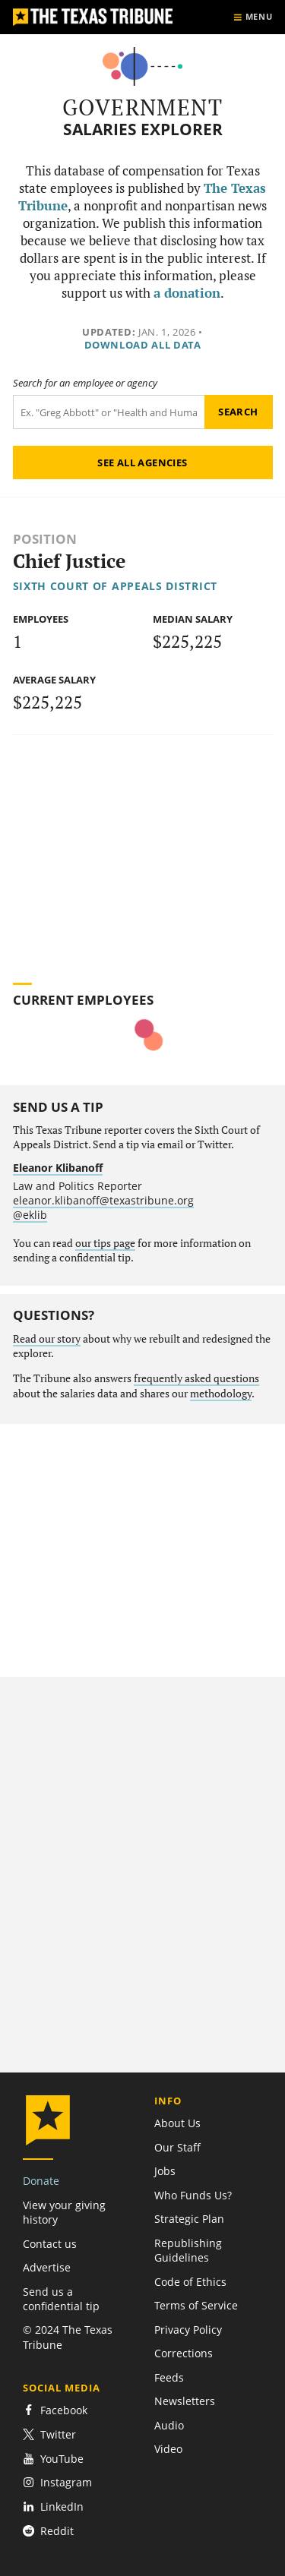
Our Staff (177, 2147)
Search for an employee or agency (85, 383)
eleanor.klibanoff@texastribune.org (103, 1200)
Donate (41, 2181)
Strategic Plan (189, 2218)
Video (168, 2449)
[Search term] (108, 412)
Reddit (48, 2531)
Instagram (57, 2482)
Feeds (169, 2377)
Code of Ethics (190, 2282)
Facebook (55, 2410)
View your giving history (64, 2212)
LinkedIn (53, 2506)
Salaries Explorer (143, 129)
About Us (177, 2123)
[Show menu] (252, 17)
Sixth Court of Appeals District (115, 586)
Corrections (183, 2353)
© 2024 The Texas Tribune (67, 2336)
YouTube (53, 2458)
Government (142, 107)
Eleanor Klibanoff (58, 1167)
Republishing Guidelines (188, 2250)
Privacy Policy (188, 2329)
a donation (187, 293)
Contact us (50, 2244)
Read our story (47, 1339)
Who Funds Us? (193, 2195)
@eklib (30, 1215)
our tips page (105, 1243)
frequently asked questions (196, 1378)
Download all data (142, 345)
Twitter (49, 2434)
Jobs (165, 2171)
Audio (169, 2425)
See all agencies (142, 462)
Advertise (47, 2267)
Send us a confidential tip (61, 2298)
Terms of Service (196, 2305)
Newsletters (184, 2401)
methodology (221, 1393)
